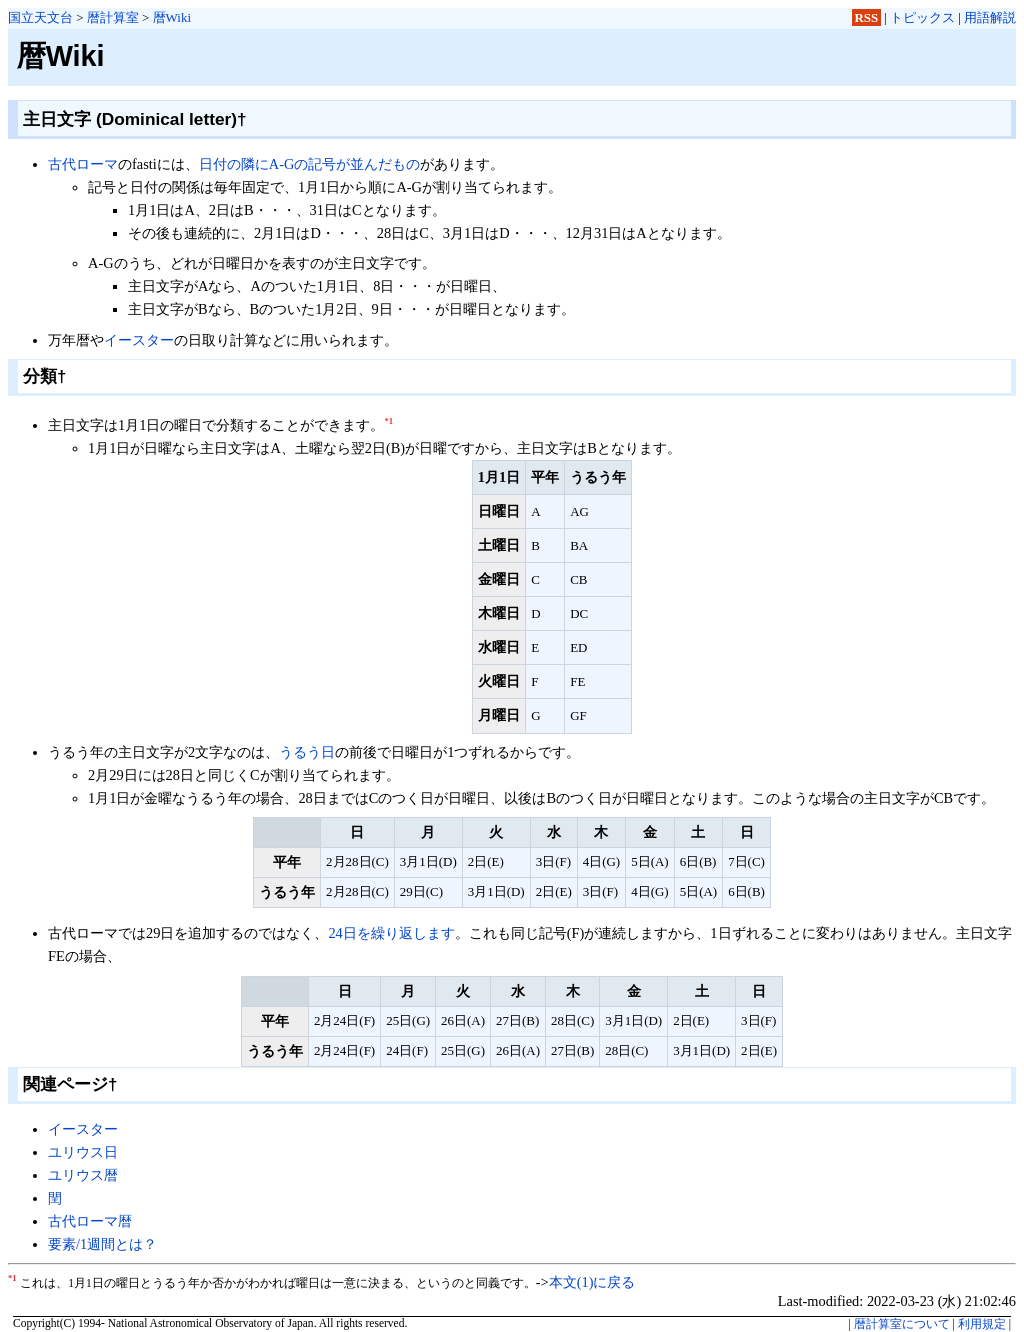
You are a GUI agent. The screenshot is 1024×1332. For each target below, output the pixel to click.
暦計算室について (902, 1324)
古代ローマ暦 (90, 1221)
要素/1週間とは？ (102, 1244)
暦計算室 (113, 17)
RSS (867, 17)
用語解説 (990, 17)
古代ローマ (83, 164)
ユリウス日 (83, 1152)
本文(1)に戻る (592, 1282)
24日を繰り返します (391, 933)
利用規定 (982, 1324)
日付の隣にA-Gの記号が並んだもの (310, 164)
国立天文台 (40, 17)
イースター (139, 340)
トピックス (922, 17)
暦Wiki (172, 17)
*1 (388, 421)
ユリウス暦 (83, 1175)
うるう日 (307, 752)
